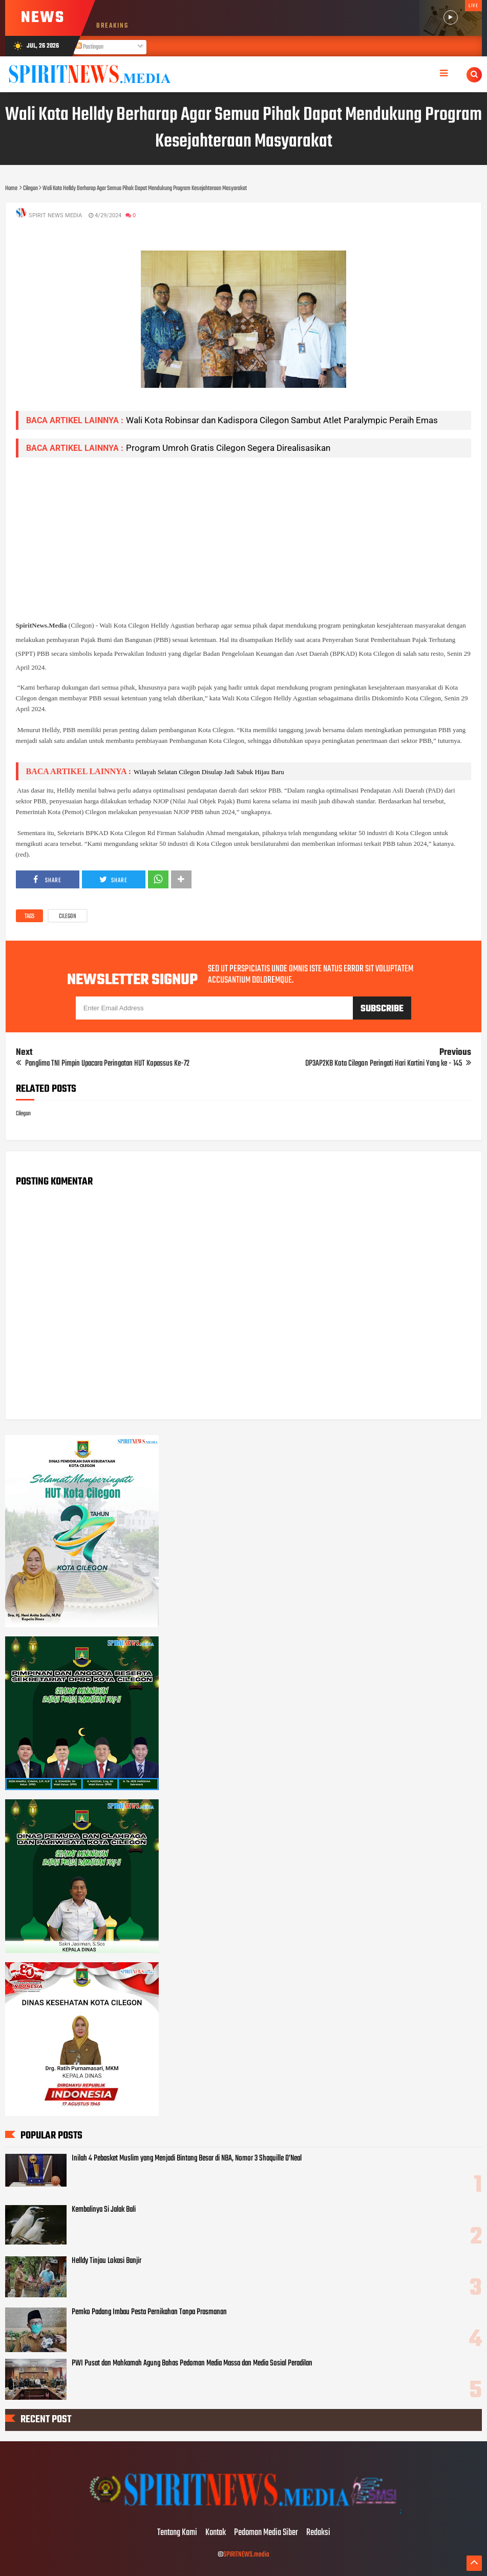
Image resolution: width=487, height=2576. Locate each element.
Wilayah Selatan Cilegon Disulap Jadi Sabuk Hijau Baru (209, 772)
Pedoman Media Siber (266, 2533)
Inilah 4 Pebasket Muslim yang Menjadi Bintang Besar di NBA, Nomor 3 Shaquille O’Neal (187, 2158)
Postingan (89, 47)
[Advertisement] (244, 537)
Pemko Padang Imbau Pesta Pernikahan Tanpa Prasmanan (149, 2312)
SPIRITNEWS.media (246, 2555)
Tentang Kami (177, 2533)
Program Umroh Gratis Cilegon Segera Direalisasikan (228, 448)
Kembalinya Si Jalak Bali (104, 2209)
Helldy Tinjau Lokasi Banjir (106, 2261)
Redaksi (318, 2533)
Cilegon (67, 916)
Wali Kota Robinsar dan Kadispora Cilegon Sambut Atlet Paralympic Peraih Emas (282, 420)
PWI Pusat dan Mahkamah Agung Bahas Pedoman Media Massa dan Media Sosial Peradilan (192, 2363)
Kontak (215, 2533)
